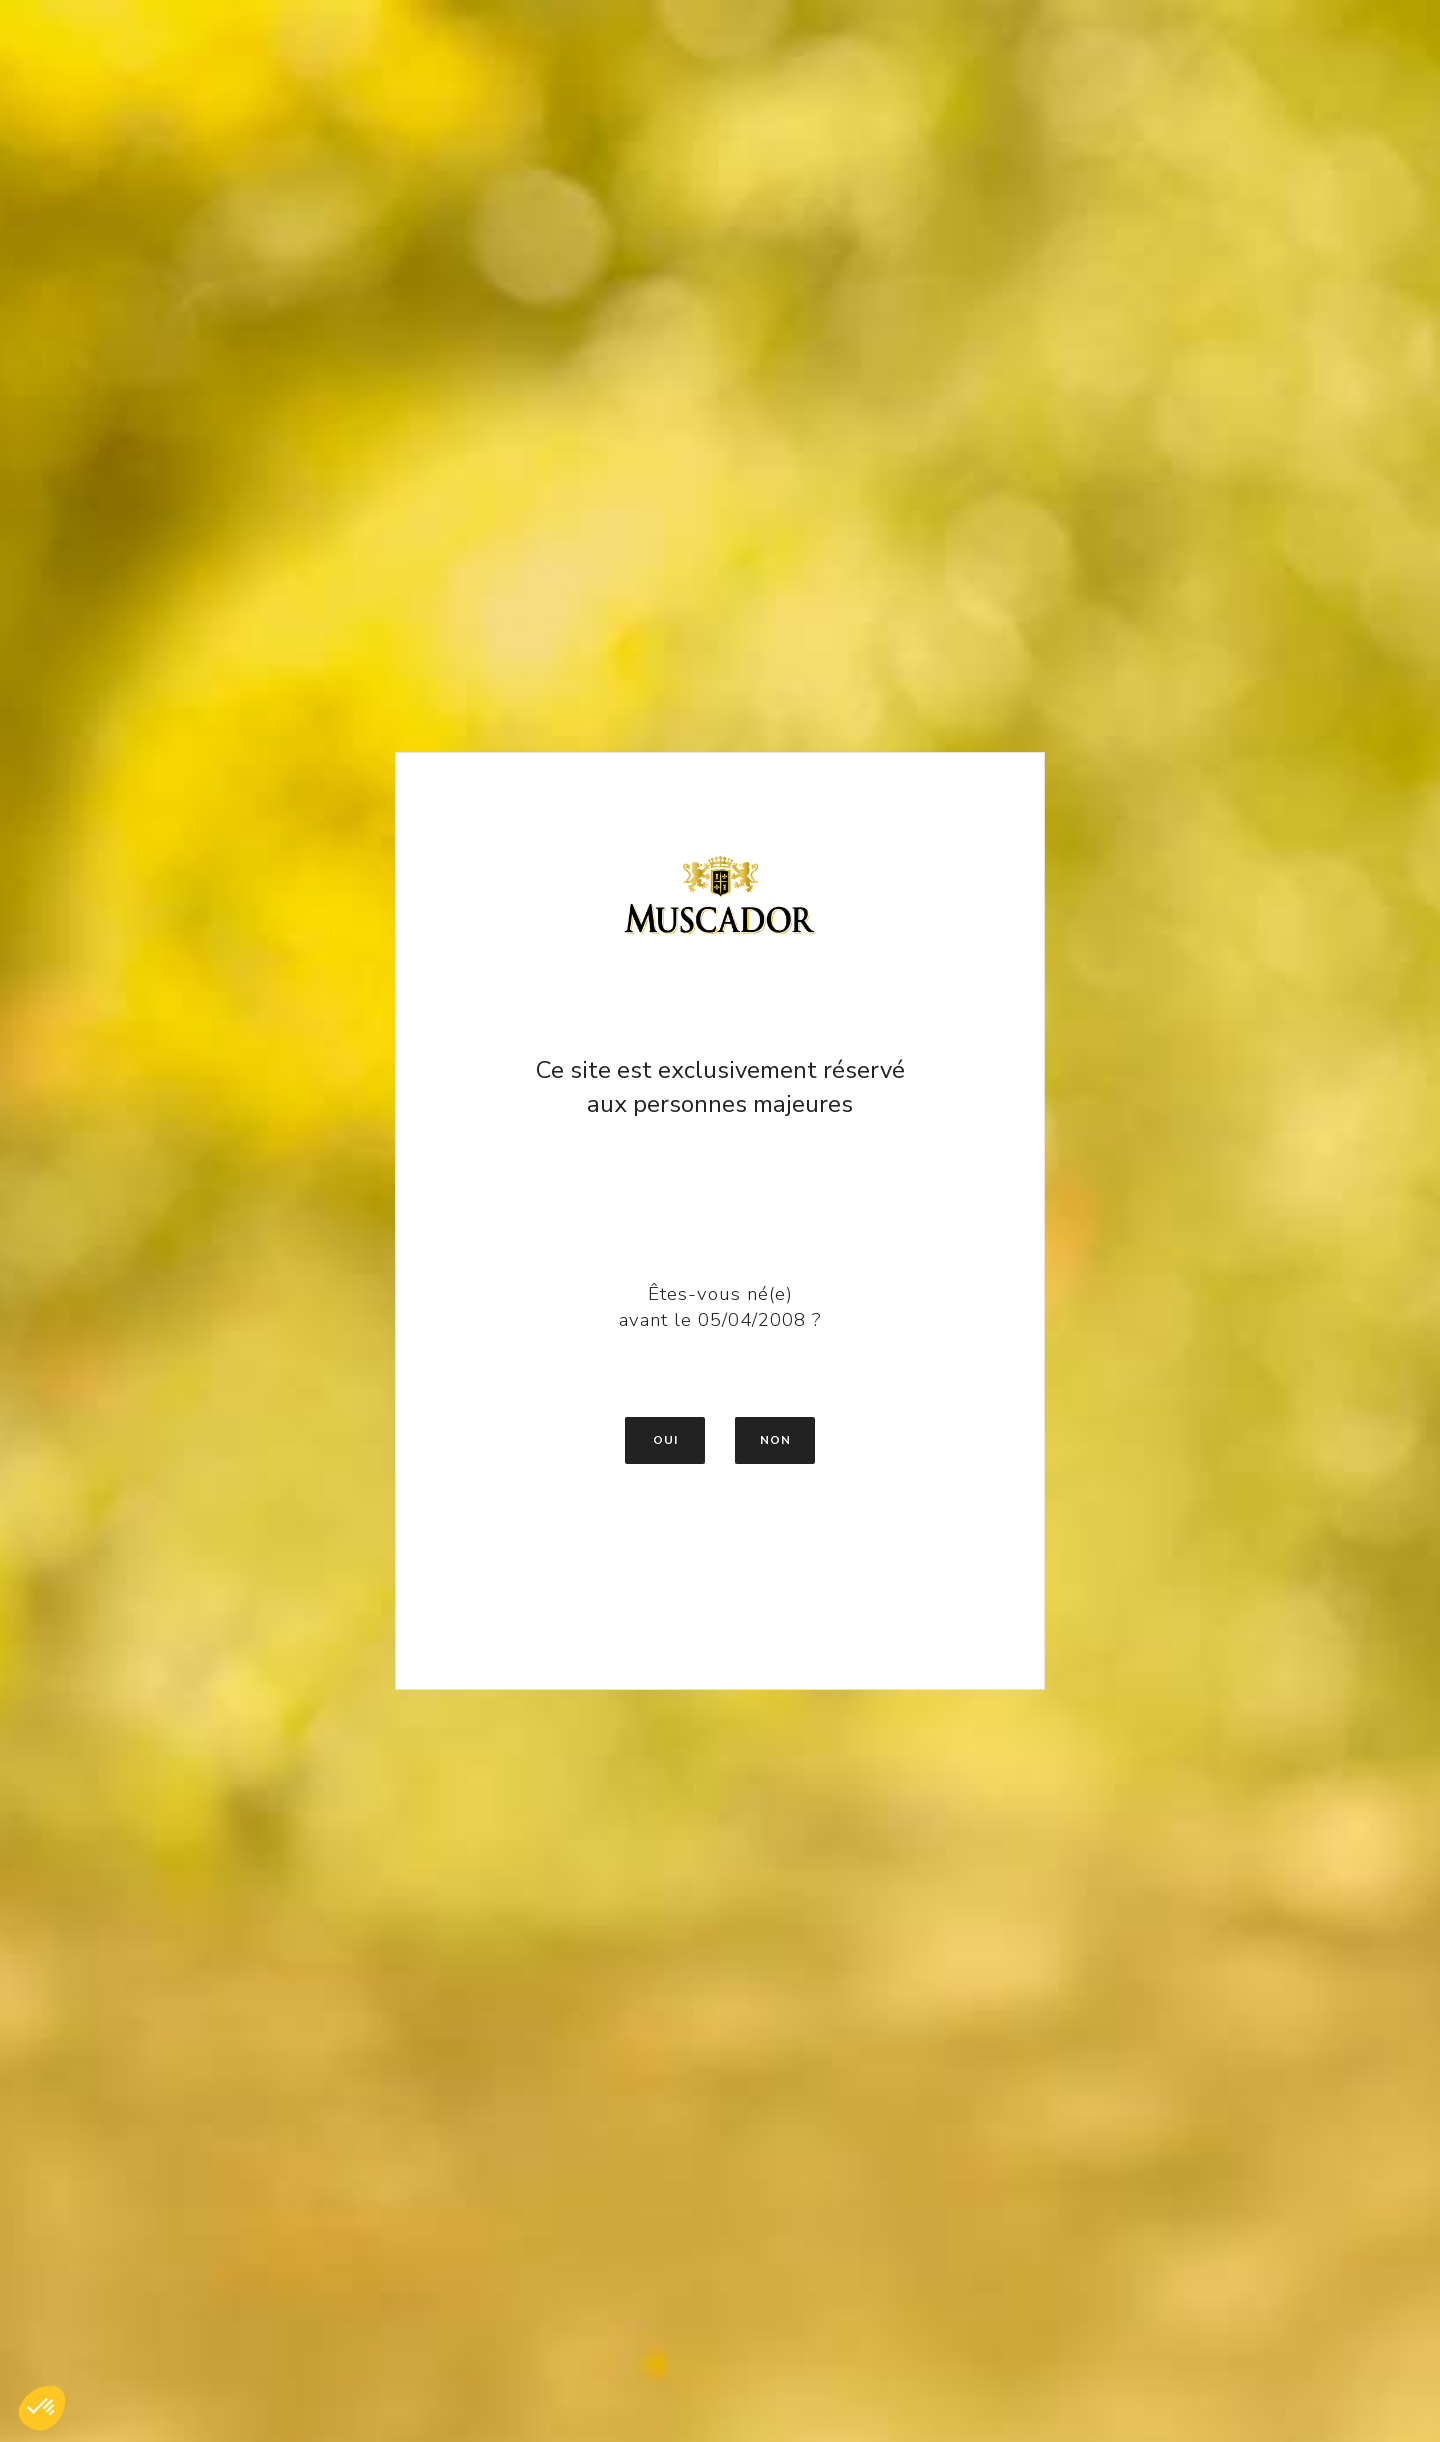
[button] (42, 2408)
